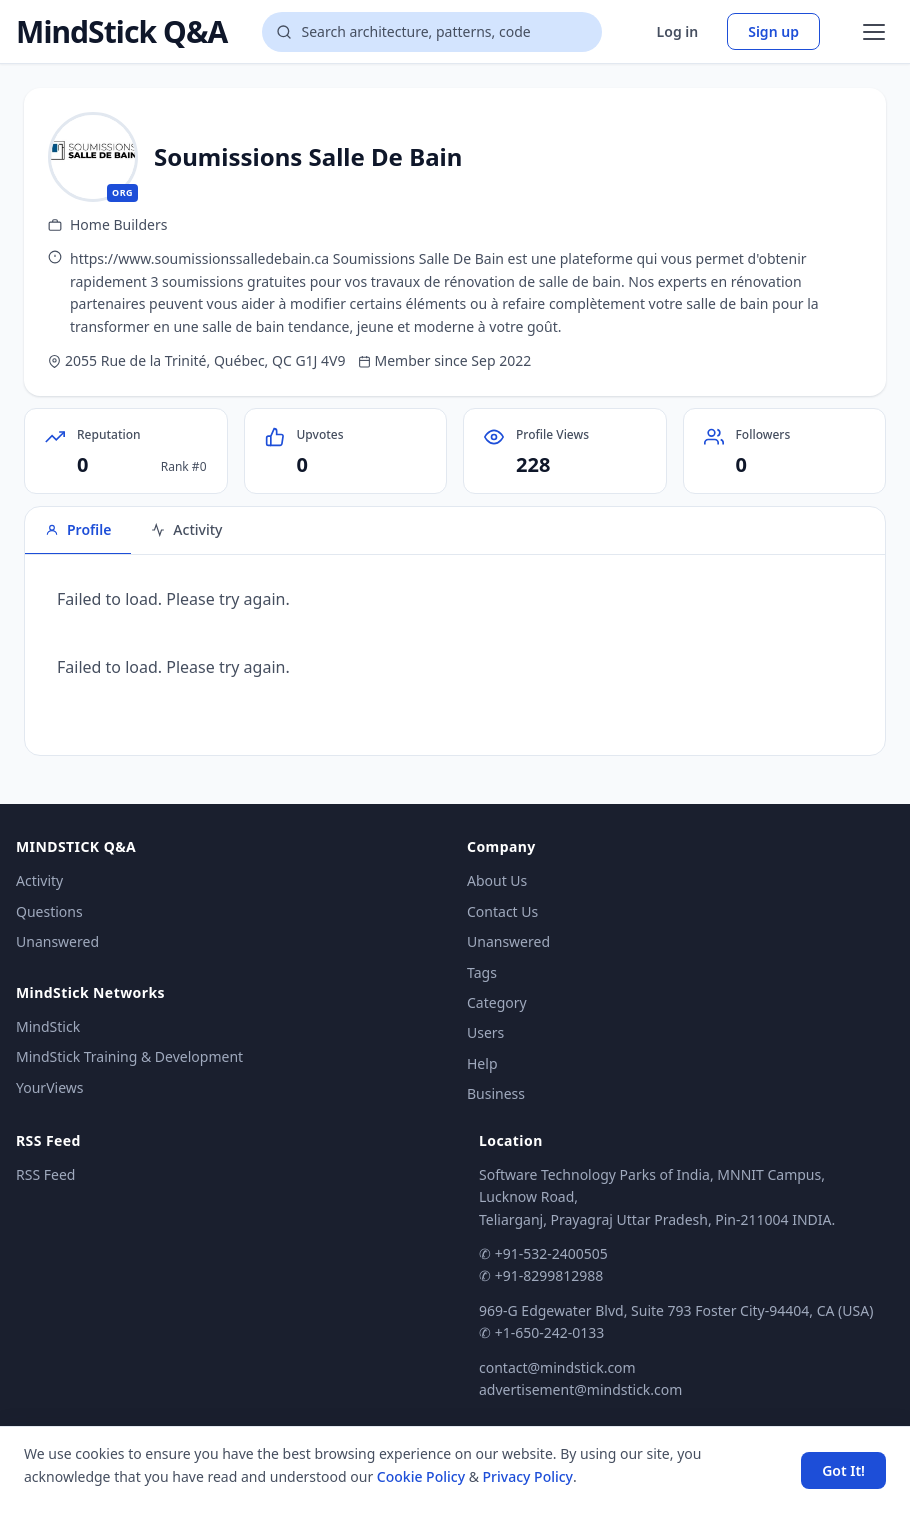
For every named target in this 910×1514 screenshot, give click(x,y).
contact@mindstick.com (557, 1367)
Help (482, 1063)
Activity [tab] (186, 529)
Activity (39, 880)
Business (496, 1093)
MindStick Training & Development (129, 1056)
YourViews (49, 1087)
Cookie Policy (421, 1476)
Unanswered (57, 941)
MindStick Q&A (121, 32)
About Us (497, 880)
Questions (49, 911)
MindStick (48, 1026)
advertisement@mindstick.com (580, 1389)
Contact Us (502, 911)
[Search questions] (432, 32)
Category (497, 1002)
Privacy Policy (528, 1476)
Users (485, 1032)
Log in (678, 31)
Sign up (773, 31)
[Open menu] (874, 32)
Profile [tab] (78, 529)
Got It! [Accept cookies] (843, 1470)
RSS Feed (45, 1174)
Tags (482, 972)
